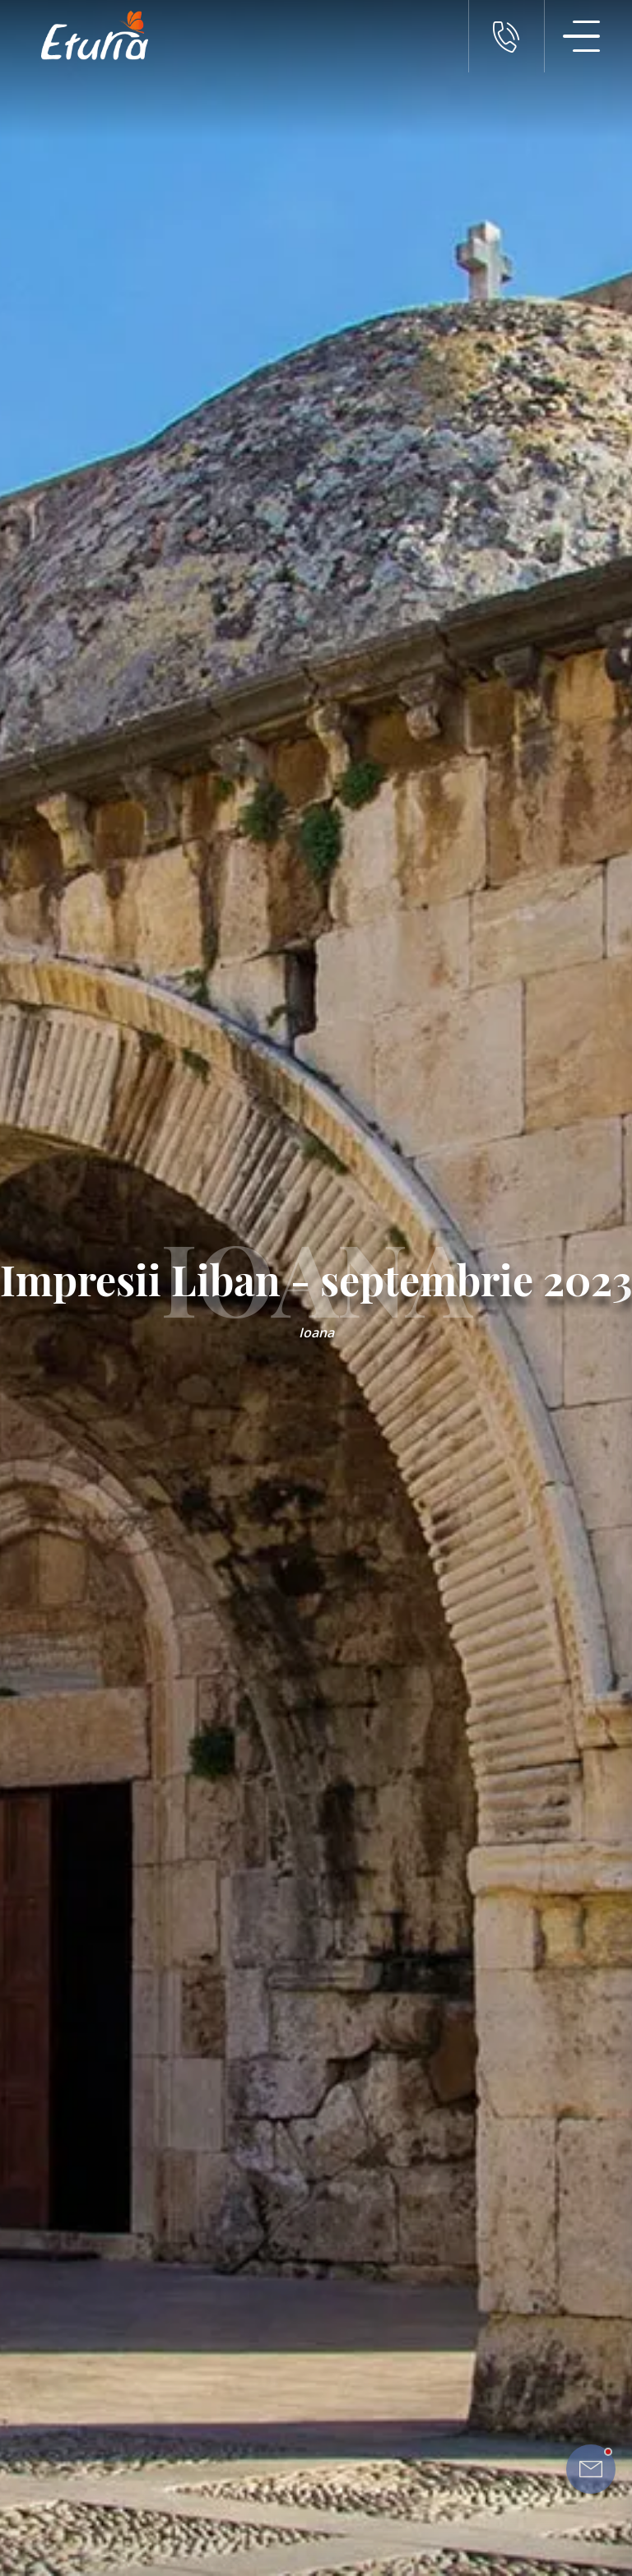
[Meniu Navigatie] (582, 36)
